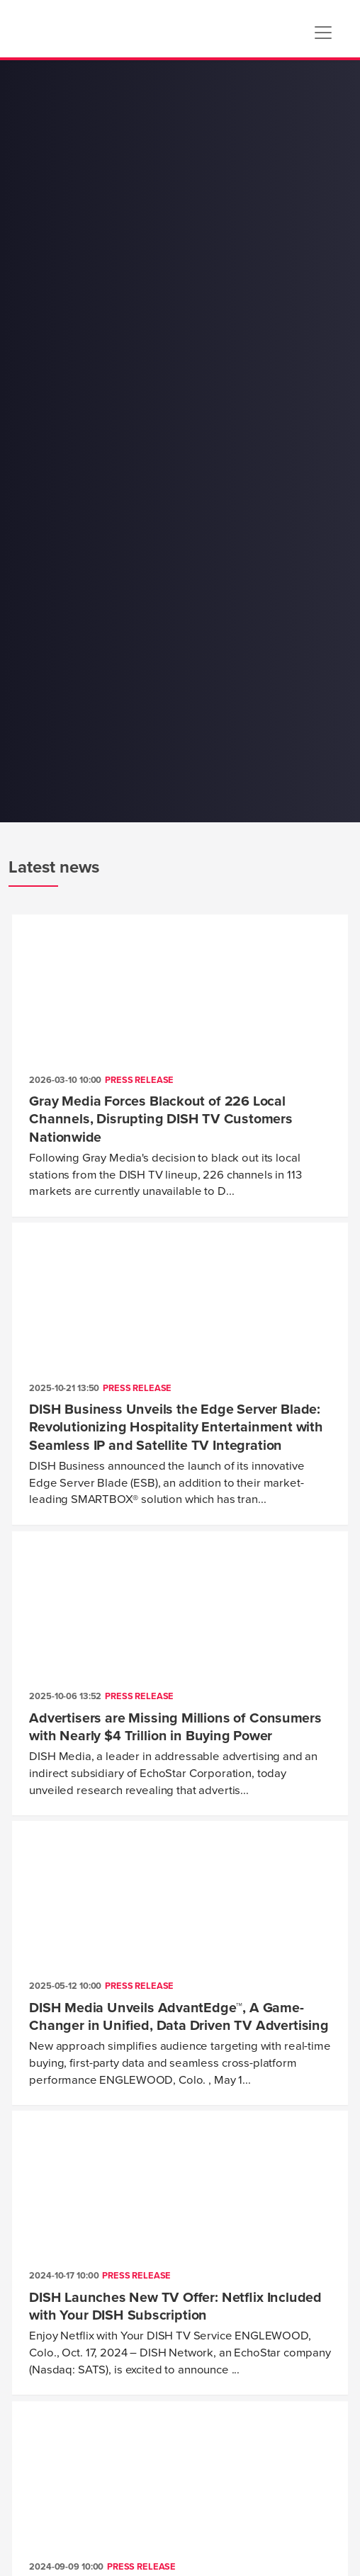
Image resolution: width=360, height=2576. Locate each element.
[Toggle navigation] (323, 32)
